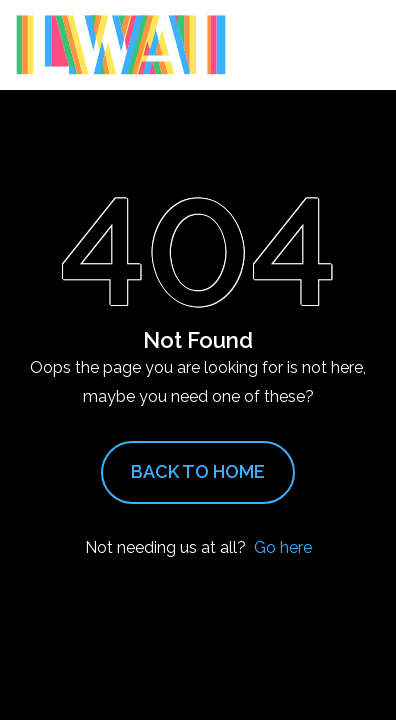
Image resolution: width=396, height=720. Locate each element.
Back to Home (198, 471)
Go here (283, 547)
